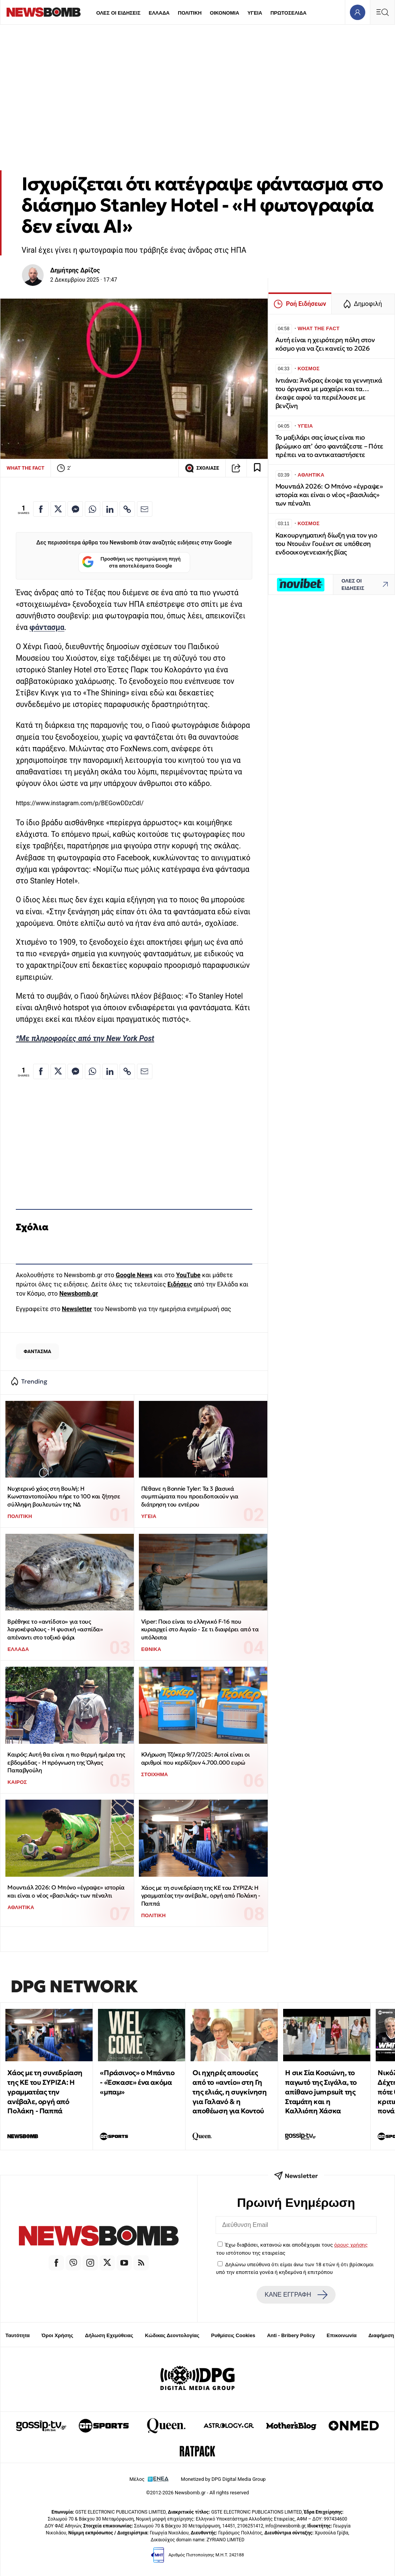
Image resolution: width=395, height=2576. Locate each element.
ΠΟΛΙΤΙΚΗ (190, 13)
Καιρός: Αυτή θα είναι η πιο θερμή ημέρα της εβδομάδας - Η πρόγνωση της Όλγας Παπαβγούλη (66, 1762)
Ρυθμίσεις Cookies (233, 2335)
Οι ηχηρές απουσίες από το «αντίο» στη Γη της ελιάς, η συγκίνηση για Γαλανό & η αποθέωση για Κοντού (229, 2091)
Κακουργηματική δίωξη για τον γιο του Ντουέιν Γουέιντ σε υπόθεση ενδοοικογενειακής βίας (326, 543)
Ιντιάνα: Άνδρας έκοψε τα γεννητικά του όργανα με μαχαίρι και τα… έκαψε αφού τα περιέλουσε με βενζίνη (328, 393)
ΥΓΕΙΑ (254, 13)
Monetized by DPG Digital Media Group (223, 2479)
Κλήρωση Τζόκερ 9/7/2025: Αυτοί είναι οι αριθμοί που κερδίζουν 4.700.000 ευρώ (195, 1758)
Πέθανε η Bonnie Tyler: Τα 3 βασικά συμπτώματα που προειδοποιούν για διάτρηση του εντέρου (189, 1496)
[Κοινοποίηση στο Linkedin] (110, 509)
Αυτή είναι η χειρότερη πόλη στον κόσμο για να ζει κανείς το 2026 (325, 344)
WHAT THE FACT (25, 468)
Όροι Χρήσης (57, 2335)
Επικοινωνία (342, 2335)
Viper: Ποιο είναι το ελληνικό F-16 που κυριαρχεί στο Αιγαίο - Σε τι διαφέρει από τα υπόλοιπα (199, 1629)
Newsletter (77, 1309)
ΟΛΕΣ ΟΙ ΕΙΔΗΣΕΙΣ (118, 13)
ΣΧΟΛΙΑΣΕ (202, 468)
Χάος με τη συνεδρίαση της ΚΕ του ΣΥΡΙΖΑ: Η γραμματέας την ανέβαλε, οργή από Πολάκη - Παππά (200, 1895)
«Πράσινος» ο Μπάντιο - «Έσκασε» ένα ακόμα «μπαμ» (137, 2082)
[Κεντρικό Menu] (382, 12)
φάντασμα (47, 627)
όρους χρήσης (351, 2245)
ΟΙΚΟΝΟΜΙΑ (224, 13)
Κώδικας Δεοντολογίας (172, 2335)
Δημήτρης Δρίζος (75, 270)
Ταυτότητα (17, 2335)
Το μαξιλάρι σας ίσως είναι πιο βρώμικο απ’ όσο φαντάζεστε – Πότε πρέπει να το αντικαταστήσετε (329, 445)
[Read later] (257, 468)
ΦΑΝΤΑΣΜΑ (37, 1351)
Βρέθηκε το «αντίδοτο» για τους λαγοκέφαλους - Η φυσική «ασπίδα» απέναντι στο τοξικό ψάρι (55, 1629)
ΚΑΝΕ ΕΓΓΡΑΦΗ (296, 2295)
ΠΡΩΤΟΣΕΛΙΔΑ (288, 13)
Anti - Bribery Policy (291, 2335)
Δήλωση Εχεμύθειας (109, 2335)
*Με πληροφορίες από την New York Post (85, 1038)
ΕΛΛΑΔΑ (159, 13)
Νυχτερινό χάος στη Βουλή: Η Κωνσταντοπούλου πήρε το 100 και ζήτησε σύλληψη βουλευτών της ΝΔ (63, 1496)
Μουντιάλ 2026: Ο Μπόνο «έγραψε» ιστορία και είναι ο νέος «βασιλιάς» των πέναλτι (65, 1891)
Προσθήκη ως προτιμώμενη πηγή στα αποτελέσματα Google (131, 563)
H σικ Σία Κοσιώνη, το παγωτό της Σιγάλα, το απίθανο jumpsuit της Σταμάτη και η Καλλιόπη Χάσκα (321, 2091)
